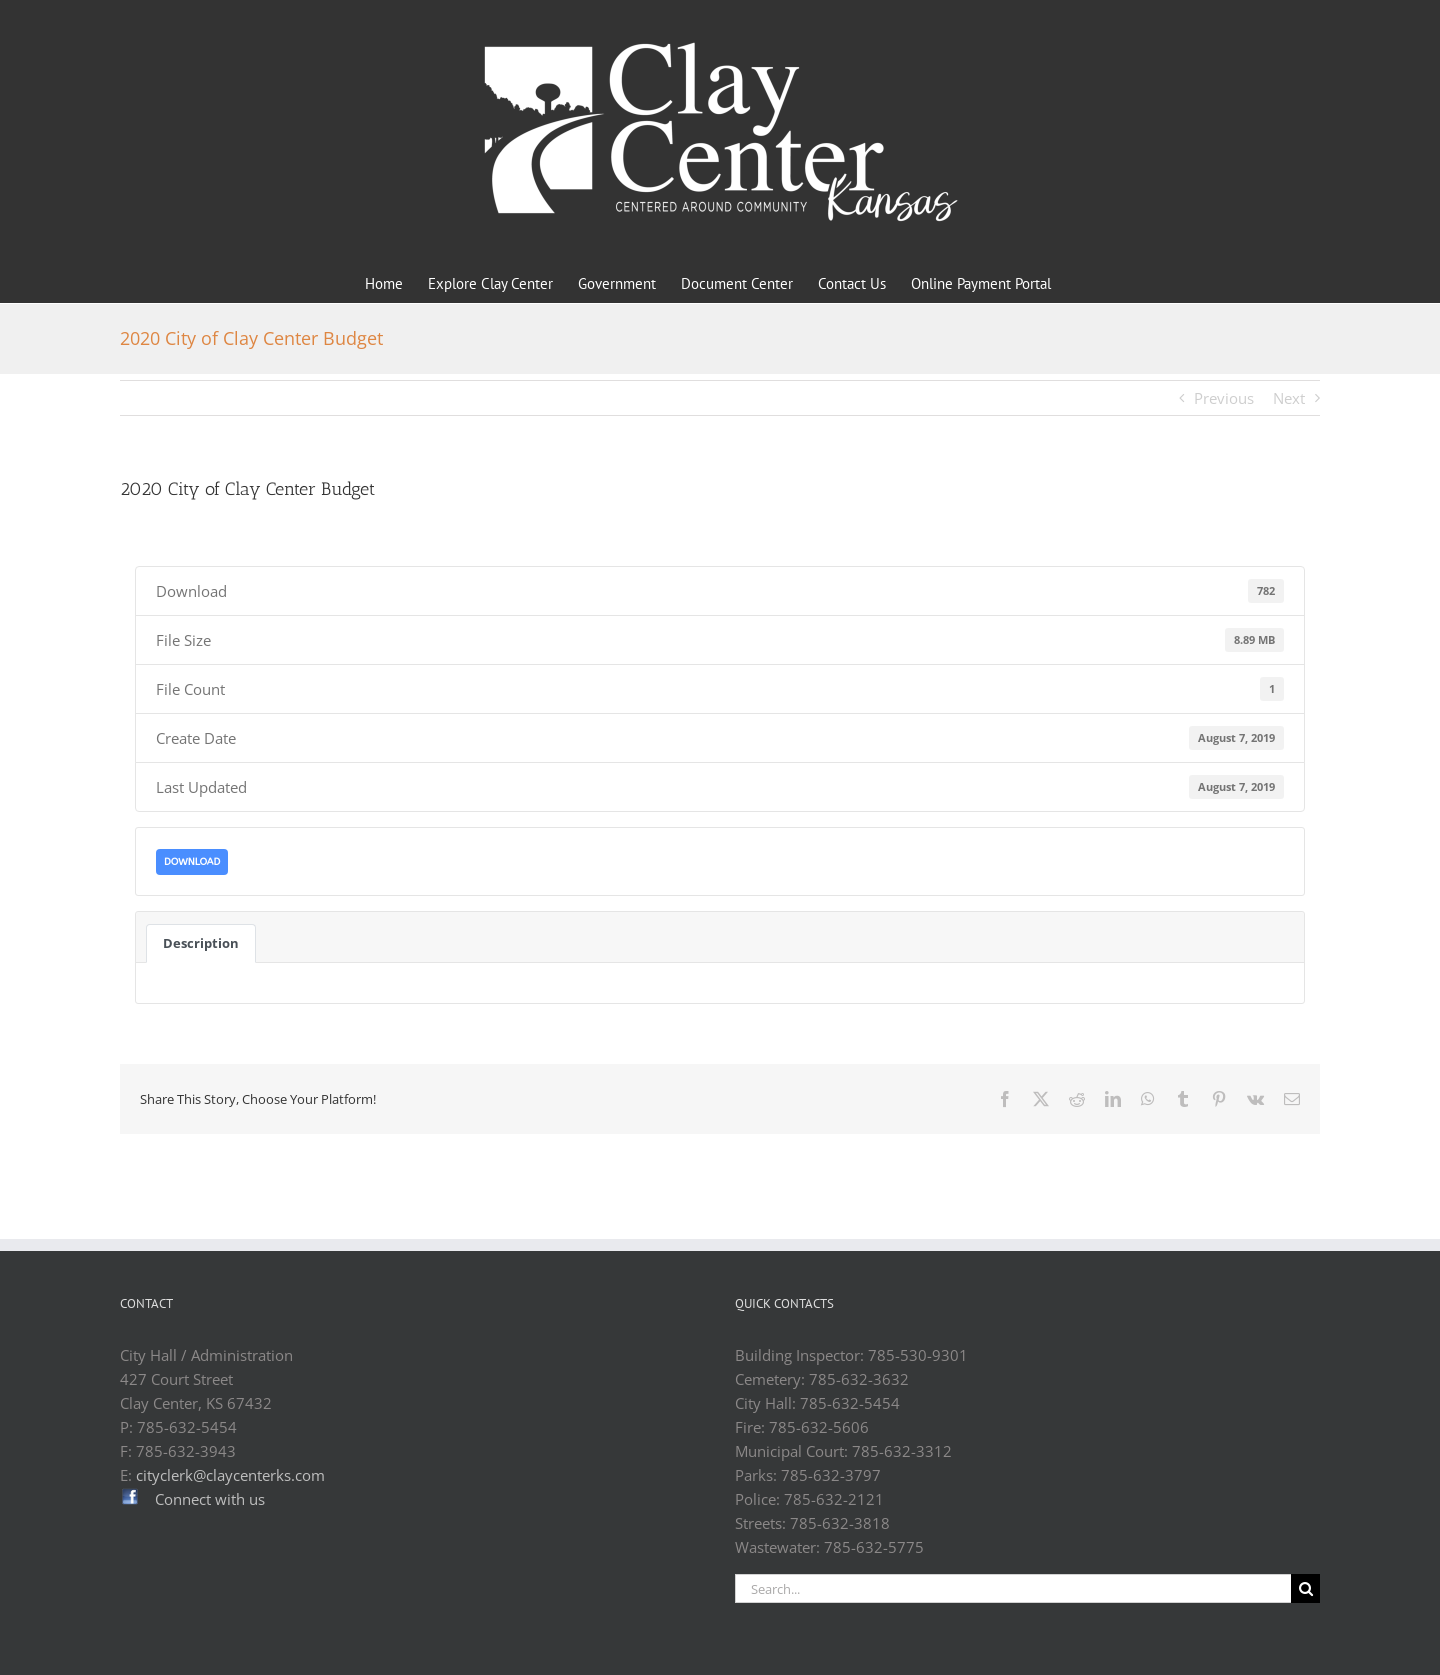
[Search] (1305, 1588)
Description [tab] (201, 943)
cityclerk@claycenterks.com (230, 1475)
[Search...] (1013, 1588)
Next (1289, 398)
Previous (1224, 398)
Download (192, 862)
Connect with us (210, 1499)
